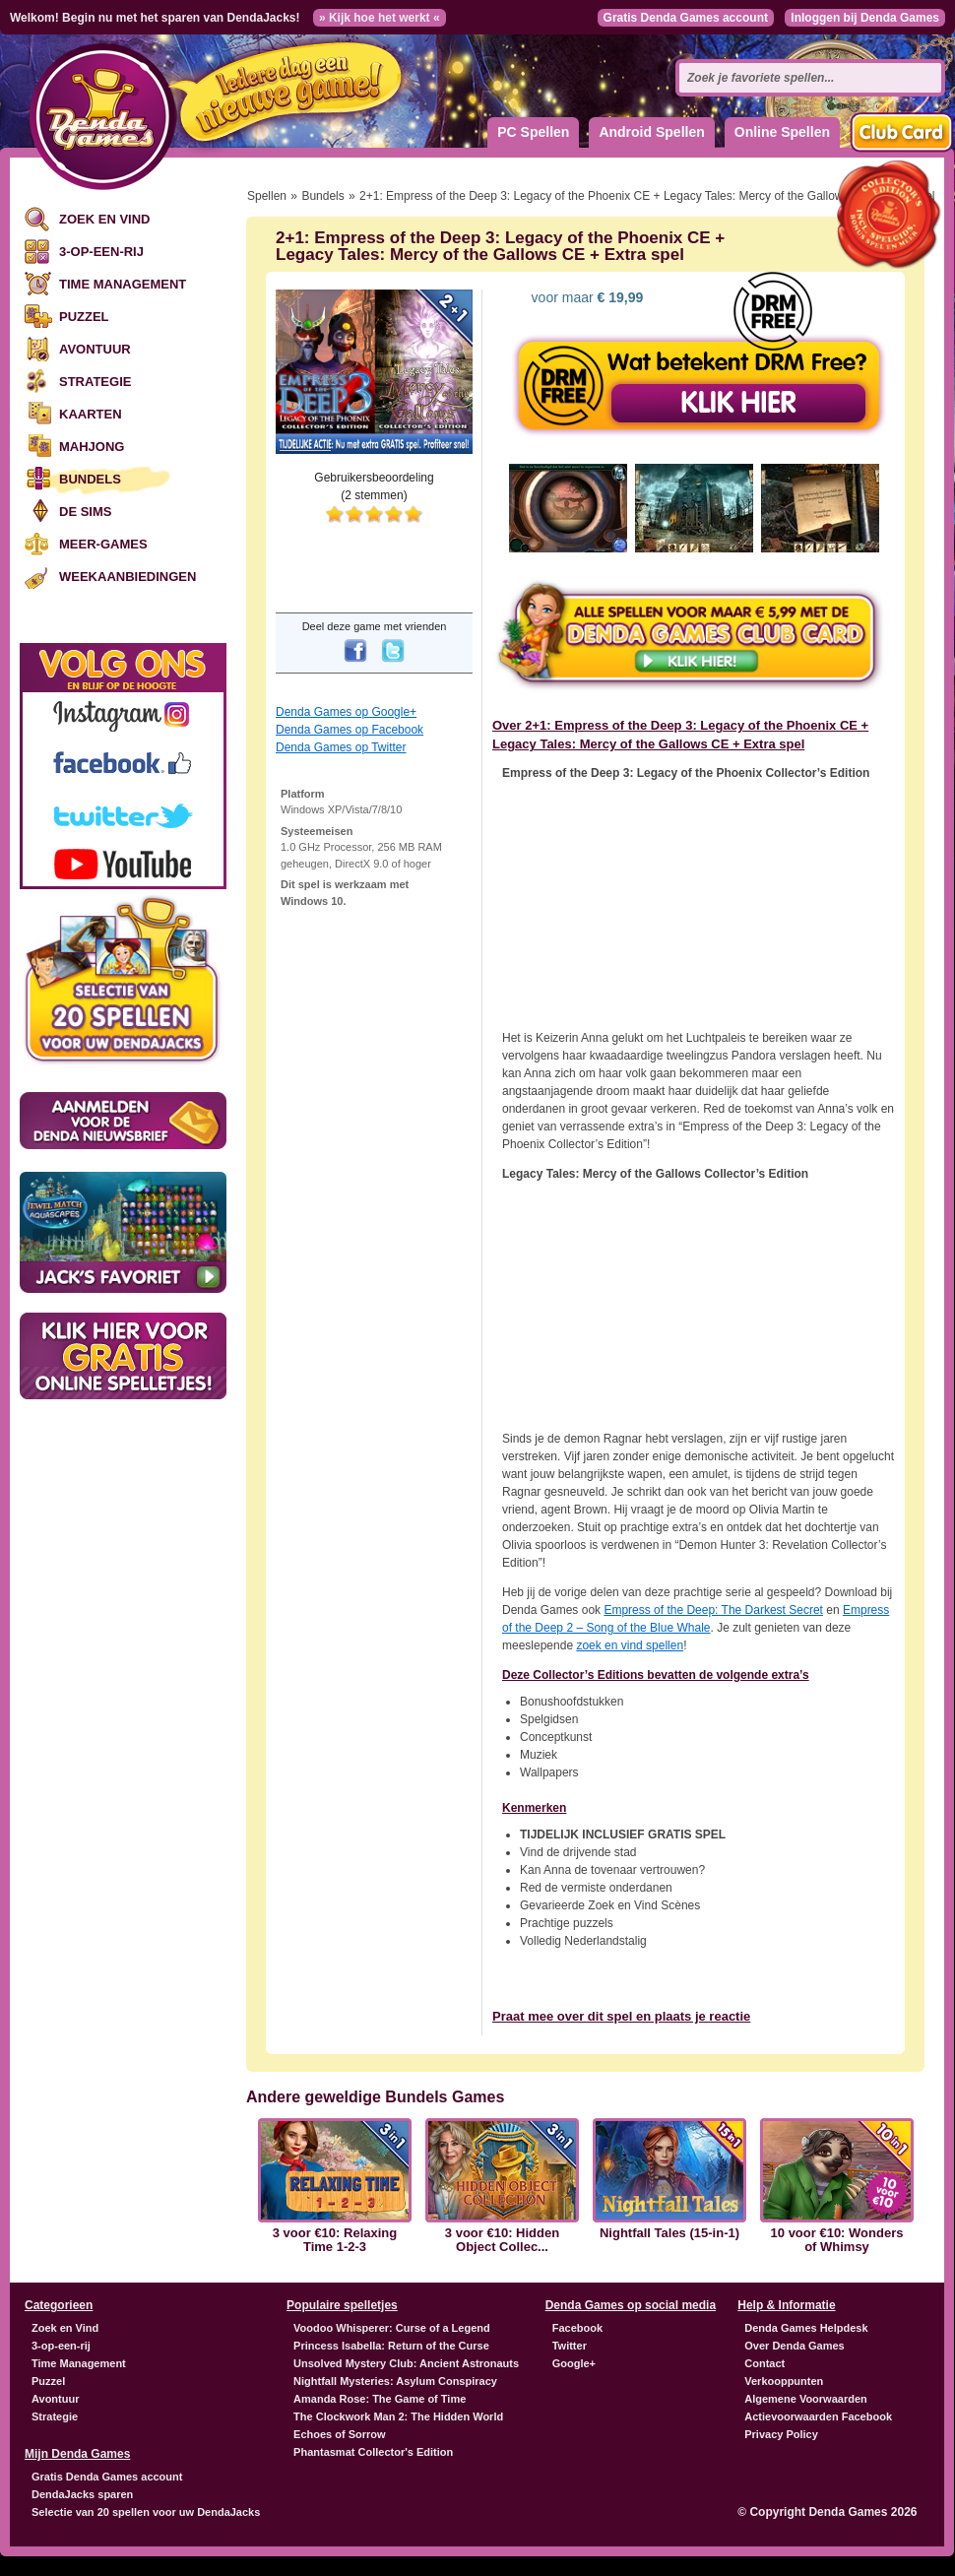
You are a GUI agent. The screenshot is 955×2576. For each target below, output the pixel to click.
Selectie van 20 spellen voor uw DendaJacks (146, 2512)
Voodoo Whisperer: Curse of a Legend (391, 2328)
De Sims (85, 511)
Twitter (569, 2345)
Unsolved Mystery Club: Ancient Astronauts (406, 2363)
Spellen (266, 196)
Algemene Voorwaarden (805, 2399)
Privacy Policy (781, 2434)
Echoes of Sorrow (339, 2434)
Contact (764, 2363)
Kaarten (90, 414)
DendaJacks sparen (82, 2494)
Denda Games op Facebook (349, 730)
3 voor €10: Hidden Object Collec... (502, 2240)
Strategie (95, 381)
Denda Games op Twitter (341, 747)
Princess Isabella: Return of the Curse (391, 2345)
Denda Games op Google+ (346, 712)
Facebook (577, 2328)
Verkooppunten (783, 2381)
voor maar (586, 297)
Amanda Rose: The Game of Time (379, 2399)
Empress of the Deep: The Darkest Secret (713, 1610)
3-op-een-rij (101, 251)
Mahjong (91, 446)
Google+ (574, 2363)
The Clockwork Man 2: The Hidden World (398, 2416)
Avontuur (95, 349)
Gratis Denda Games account (686, 18)
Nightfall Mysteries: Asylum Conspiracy (395, 2381)
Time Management (122, 284)
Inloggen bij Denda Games (865, 18)
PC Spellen (533, 132)
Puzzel (84, 316)
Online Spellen (782, 132)
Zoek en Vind (104, 219)
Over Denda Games (794, 2345)
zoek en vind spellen (629, 1645)
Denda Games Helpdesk (805, 2328)
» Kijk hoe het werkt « (379, 18)
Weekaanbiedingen (127, 576)
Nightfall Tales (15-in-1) (669, 2233)
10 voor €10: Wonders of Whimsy (837, 2240)
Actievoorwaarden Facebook (818, 2416)
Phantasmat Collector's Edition (373, 2452)
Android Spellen (651, 132)
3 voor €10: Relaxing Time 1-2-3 (335, 2240)
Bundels (90, 479)
